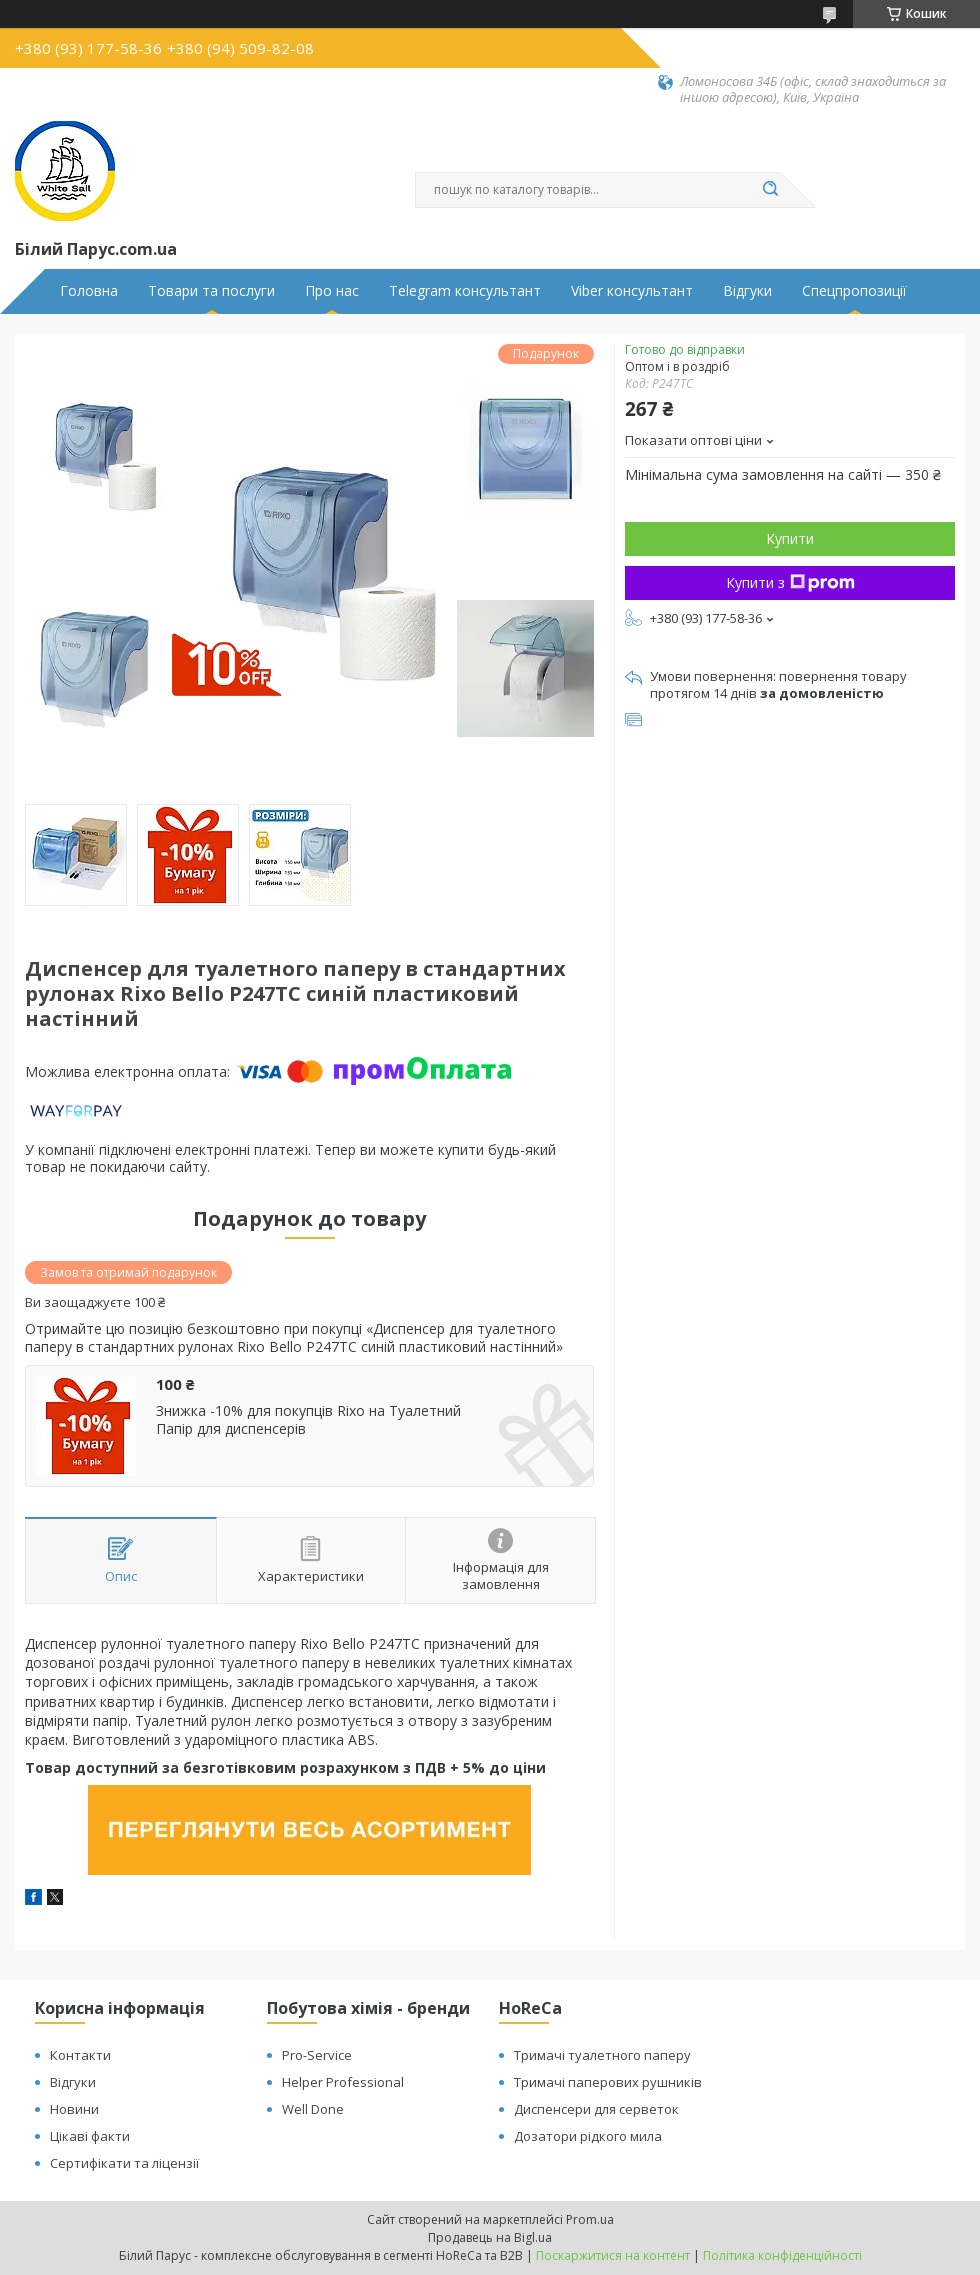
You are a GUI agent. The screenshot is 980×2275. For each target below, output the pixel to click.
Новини (74, 2109)
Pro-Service (317, 2055)
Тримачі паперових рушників (608, 2082)
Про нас (332, 291)
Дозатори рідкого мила (588, 2136)
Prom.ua (590, 2219)
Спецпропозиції (854, 291)
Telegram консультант (465, 291)
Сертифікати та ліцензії (124, 2163)
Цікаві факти (90, 2136)
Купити (790, 538)
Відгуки (747, 291)
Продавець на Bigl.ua (490, 2237)
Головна (89, 291)
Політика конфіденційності (782, 2255)
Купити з (790, 582)
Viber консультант (632, 291)
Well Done (313, 2109)
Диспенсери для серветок (596, 2109)
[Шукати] (770, 190)
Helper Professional (343, 2082)
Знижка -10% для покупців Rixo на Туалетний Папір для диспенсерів (308, 1419)
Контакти (80, 2055)
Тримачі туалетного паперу (602, 2055)
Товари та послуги (211, 291)
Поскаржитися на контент (613, 2255)
